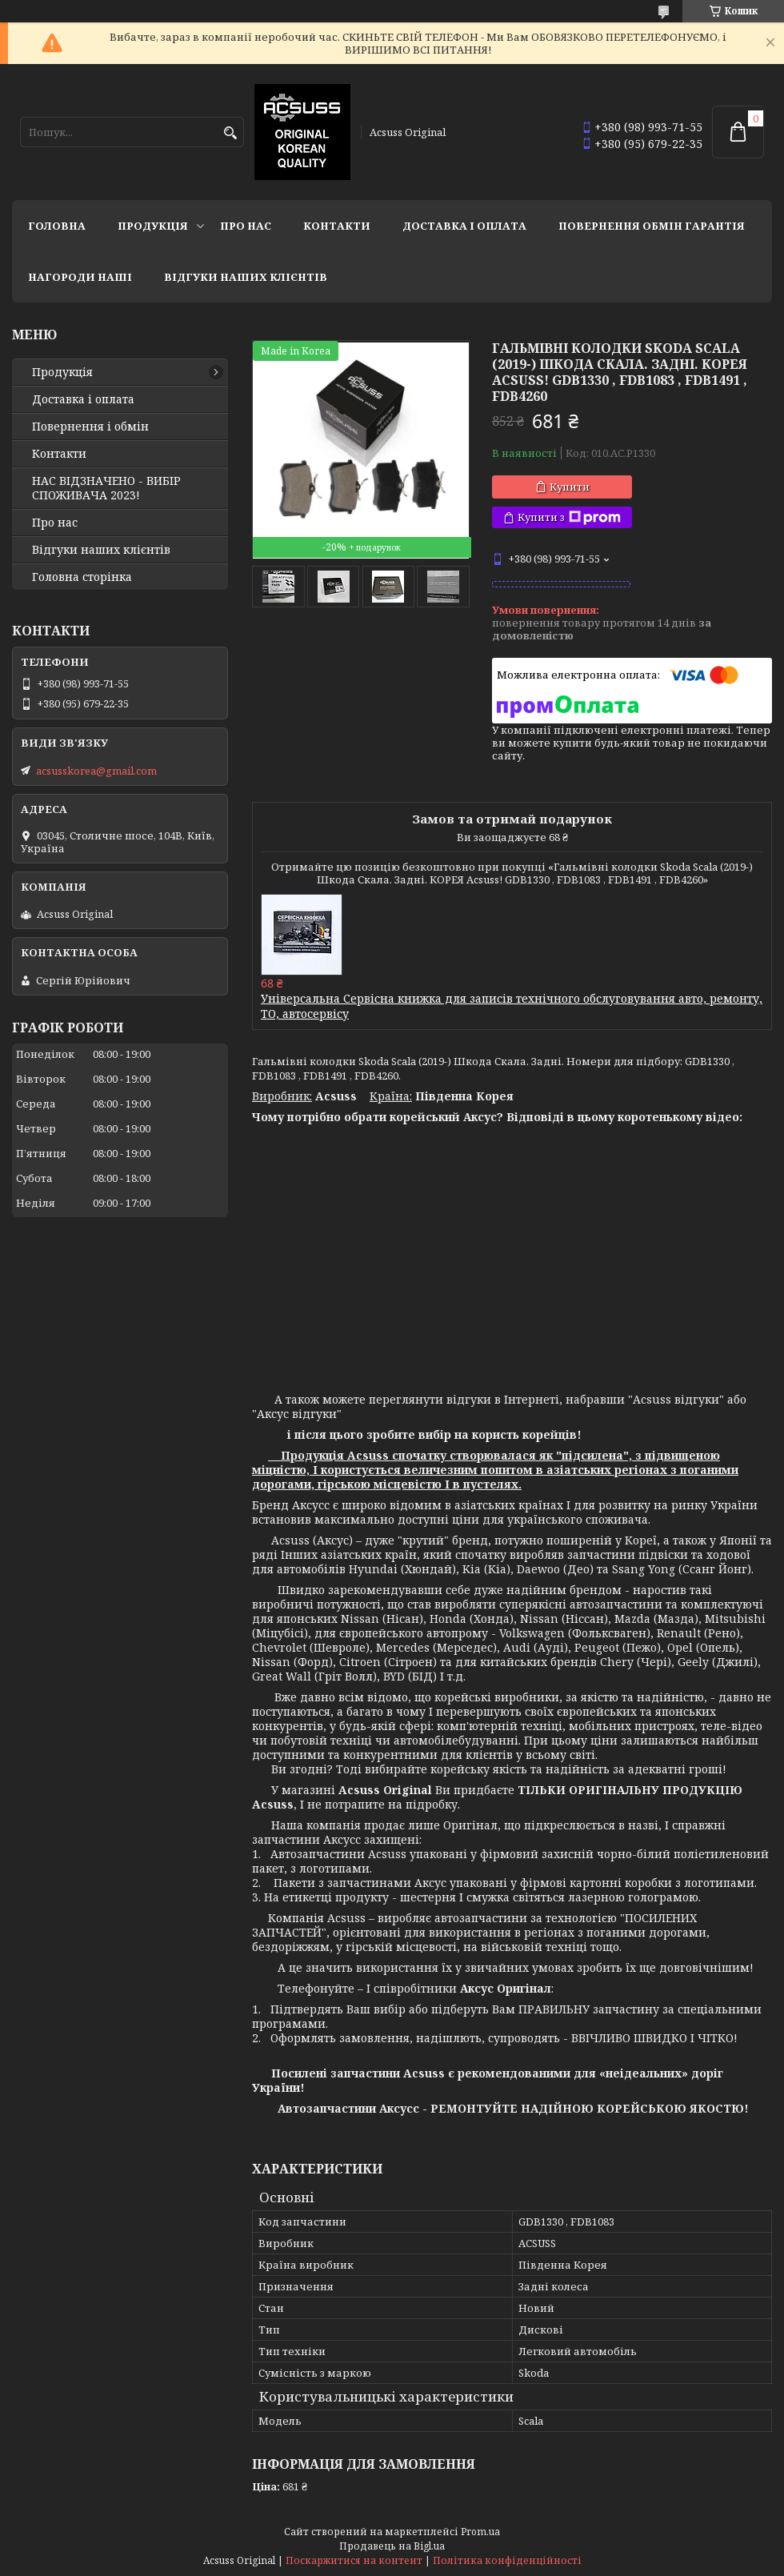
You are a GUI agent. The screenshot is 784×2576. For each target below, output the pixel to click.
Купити (570, 486)
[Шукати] (230, 133)
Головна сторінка (82, 577)
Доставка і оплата (464, 225)
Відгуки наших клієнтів (245, 277)
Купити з (569, 517)
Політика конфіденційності (507, 2560)
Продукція (153, 225)
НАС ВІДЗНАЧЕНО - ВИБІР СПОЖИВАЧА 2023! (106, 488)
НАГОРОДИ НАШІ (80, 277)
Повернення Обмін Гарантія (651, 225)
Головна (57, 225)
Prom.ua (480, 2531)
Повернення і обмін (90, 426)
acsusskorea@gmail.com (96, 770)
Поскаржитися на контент (354, 2560)
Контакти (336, 225)
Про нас (245, 225)
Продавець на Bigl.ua (392, 2546)
